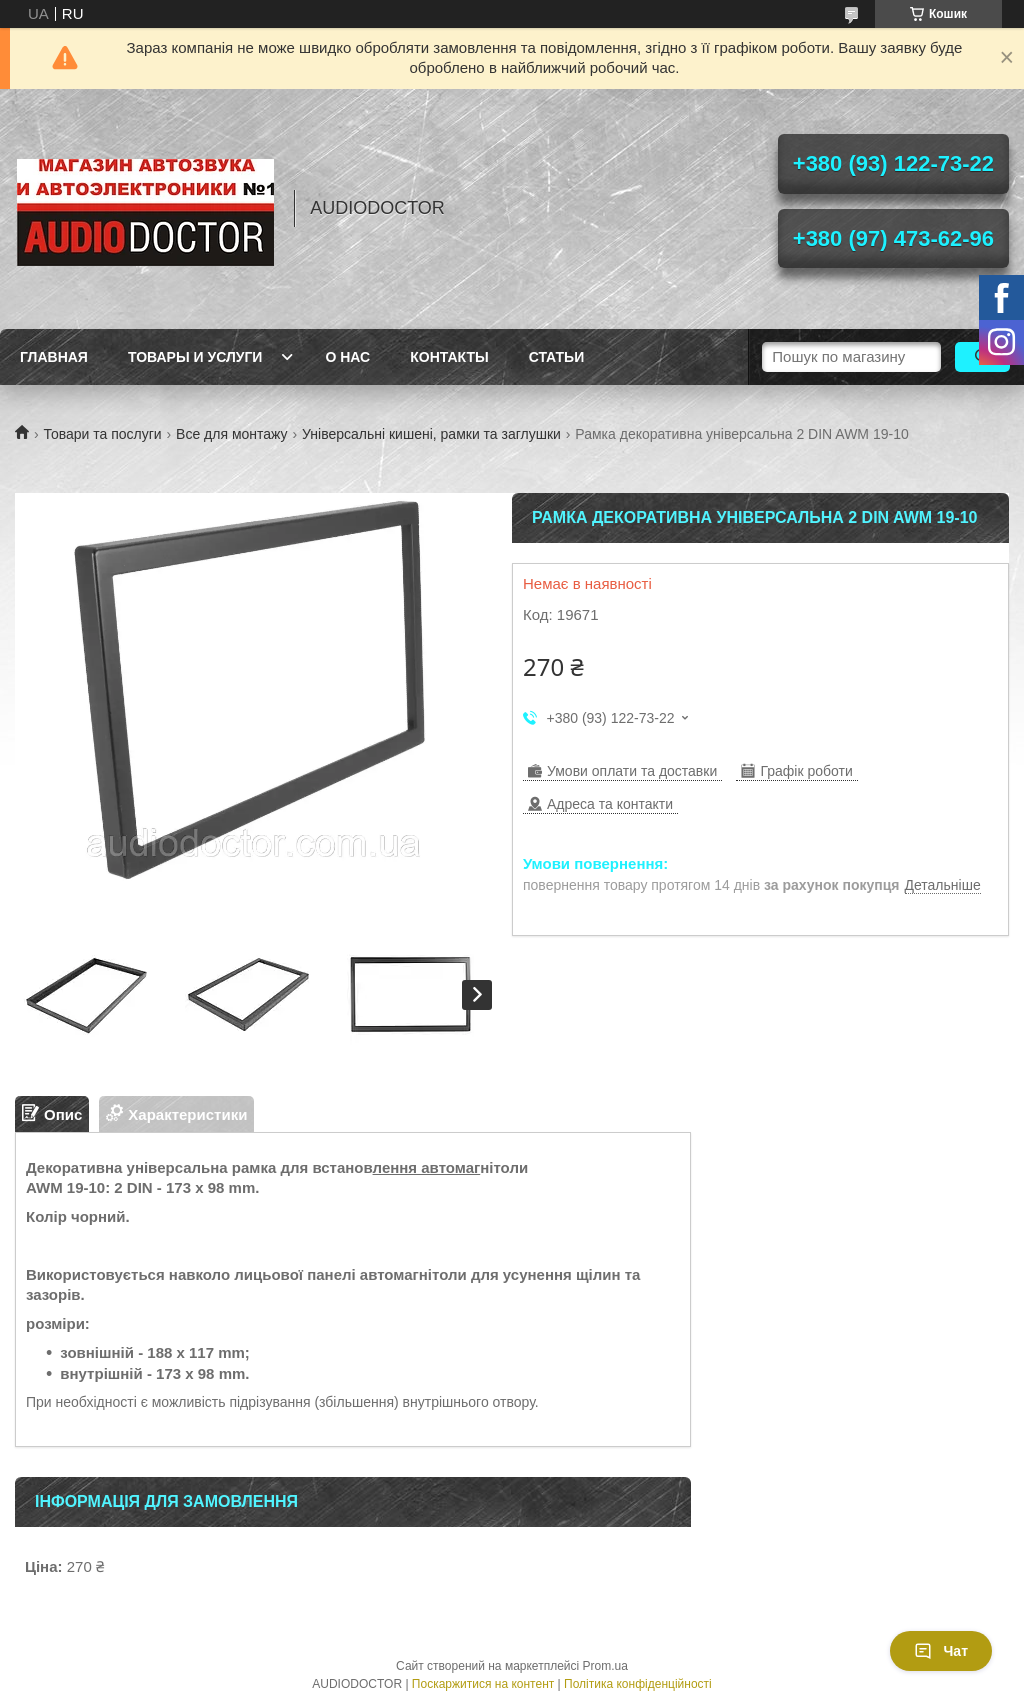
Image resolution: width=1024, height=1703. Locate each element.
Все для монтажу (232, 434)
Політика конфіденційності (638, 1684)
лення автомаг (427, 1167)
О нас (347, 357)
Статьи (557, 357)
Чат (941, 1651)
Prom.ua (605, 1666)
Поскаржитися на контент (483, 1684)
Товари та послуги (102, 434)
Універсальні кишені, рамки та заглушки (431, 434)
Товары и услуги (195, 357)
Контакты (449, 357)
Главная (54, 357)
